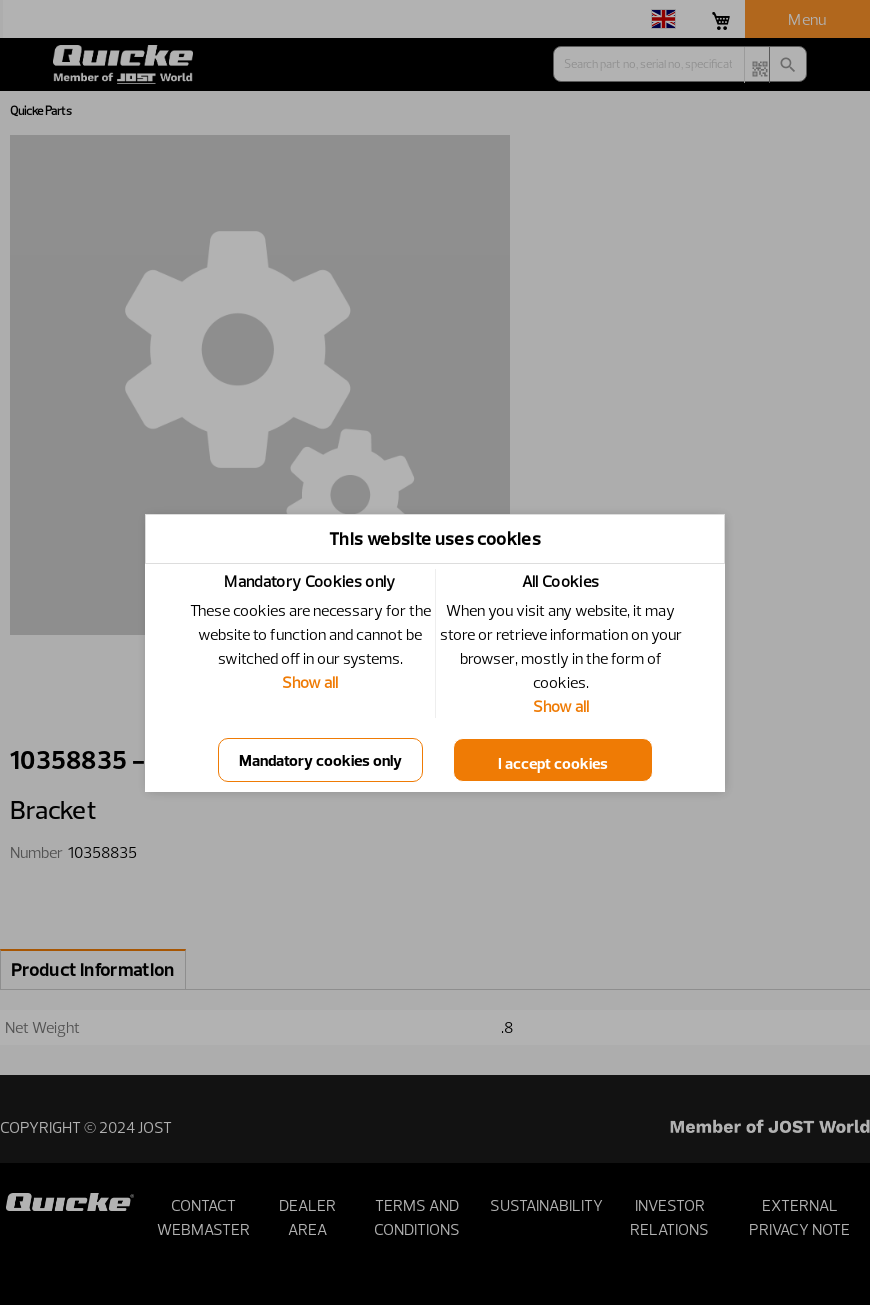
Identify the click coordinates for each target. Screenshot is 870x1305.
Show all (310, 682)
